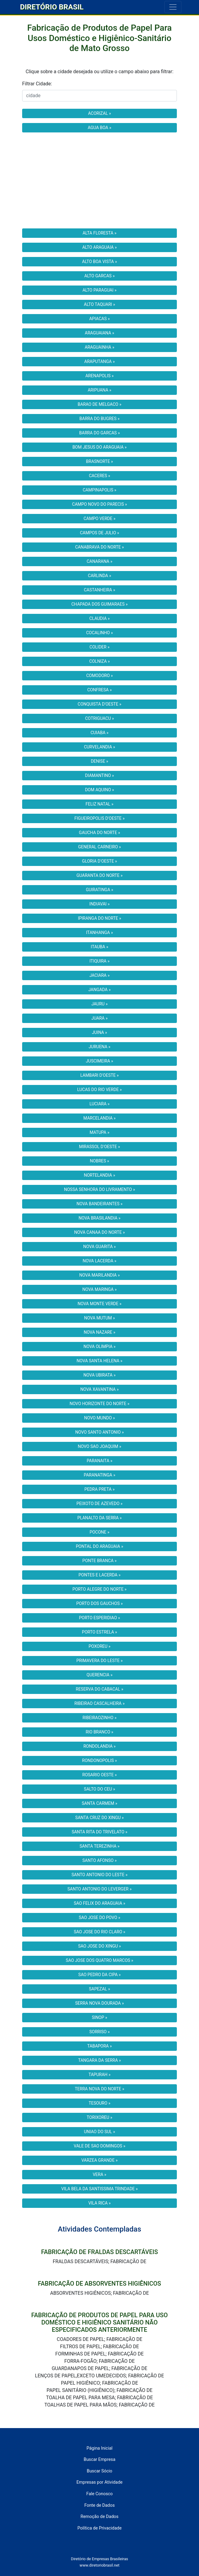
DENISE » (99, 761)
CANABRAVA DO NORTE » (99, 547)
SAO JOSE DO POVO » (99, 1917)
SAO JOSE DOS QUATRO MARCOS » (99, 1960)
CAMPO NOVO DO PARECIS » (99, 504)
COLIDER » (99, 647)
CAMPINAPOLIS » (99, 489)
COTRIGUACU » (99, 718)
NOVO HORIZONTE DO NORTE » (99, 1403)
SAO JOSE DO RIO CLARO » (99, 1931)
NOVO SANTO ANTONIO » (99, 1432)
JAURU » (99, 1003)
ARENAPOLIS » (99, 375)
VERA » (99, 2174)
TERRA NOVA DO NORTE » (99, 2088)
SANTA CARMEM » (99, 1803)
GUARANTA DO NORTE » (99, 875)
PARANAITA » (100, 1460)
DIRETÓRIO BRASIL (51, 7)
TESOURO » (99, 2103)
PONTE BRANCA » (100, 1560)
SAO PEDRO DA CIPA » (99, 1974)
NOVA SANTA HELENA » (100, 1360)
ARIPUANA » (99, 390)
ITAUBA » (99, 946)
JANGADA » (99, 989)
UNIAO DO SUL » (99, 2131)
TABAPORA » (99, 2046)
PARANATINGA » (99, 1475)
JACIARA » (99, 975)
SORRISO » (99, 2031)
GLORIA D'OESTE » (99, 861)
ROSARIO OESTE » (99, 1774)
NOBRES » (99, 1160)
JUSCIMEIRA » (99, 1061)
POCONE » (99, 1532)
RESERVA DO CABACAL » (99, 1689)
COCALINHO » (99, 632)
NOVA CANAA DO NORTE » (99, 1232)
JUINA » (99, 1032)
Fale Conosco (99, 2493)
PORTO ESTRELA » (99, 1632)
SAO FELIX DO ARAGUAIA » (99, 1903)
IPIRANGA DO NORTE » (99, 918)
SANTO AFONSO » (100, 1860)
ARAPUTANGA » (99, 361)
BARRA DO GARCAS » (99, 432)
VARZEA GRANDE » (99, 2160)
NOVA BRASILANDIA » (99, 1218)
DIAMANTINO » (99, 775)
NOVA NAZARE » (99, 1332)
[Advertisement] (99, 180)
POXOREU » (99, 1646)
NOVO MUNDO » (99, 1417)
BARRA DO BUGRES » (99, 418)
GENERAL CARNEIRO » (99, 846)
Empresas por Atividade (99, 2482)
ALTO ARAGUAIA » (99, 247)
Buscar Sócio (99, 2471)
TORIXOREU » (99, 2117)
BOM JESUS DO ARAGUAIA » (100, 447)
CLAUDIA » (99, 618)
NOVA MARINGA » (99, 1289)
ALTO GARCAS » (99, 275)
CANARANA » (100, 561)
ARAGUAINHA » (99, 347)
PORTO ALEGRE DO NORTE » (99, 1589)
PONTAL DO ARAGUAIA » (99, 1546)
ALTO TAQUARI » (99, 304)
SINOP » (99, 2017)
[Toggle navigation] (172, 7)
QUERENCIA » (99, 1674)
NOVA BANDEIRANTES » (99, 1203)
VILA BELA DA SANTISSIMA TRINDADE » (99, 2188)
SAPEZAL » (99, 1988)
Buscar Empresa (100, 2459)
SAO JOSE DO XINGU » (99, 1946)
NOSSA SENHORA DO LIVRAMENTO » (99, 1189)
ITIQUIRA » (99, 961)
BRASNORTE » (99, 461)
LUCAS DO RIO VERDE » (99, 1089)
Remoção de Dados (100, 2516)
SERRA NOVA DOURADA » (99, 2003)
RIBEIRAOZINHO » (99, 1717)
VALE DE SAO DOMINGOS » (99, 2145)
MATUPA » (99, 1132)
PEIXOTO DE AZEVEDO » (99, 1503)
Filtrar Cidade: (37, 84)
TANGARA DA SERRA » (99, 2060)
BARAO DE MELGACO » (99, 404)
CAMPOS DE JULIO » (99, 532)
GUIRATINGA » (99, 889)
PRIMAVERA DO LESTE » (99, 1660)
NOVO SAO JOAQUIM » (99, 1446)
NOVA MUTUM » (99, 1317)
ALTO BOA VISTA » (99, 261)
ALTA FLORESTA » (99, 233)
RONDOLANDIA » (99, 1746)
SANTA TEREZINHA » (99, 1846)
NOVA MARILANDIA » (99, 1275)
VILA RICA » (99, 2203)
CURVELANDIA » (99, 746)
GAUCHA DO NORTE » (99, 832)
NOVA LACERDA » (99, 1260)
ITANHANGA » (99, 932)
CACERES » (99, 475)
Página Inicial (99, 2448)
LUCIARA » (99, 1103)
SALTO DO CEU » (99, 1789)
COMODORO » (99, 675)
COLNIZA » (99, 661)
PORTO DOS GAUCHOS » (99, 1603)
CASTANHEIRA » (99, 589)
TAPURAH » (100, 2074)
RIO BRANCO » (99, 1731)
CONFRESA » (99, 689)
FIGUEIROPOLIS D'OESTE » (99, 818)
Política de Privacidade (99, 2528)
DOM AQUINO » (99, 789)
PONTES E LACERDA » (99, 1574)
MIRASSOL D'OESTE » (99, 1146)
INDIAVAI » (99, 903)
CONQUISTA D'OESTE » (99, 704)
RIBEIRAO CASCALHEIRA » (99, 1703)
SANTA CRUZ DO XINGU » (99, 1817)
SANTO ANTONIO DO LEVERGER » (99, 1889)
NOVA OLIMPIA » (99, 1346)
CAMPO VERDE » (99, 518)
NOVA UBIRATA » (99, 1375)
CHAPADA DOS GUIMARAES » (99, 604)
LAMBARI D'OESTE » (99, 1075)
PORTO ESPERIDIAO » (99, 1617)
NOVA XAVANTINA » (99, 1389)
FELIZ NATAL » (99, 804)
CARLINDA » (99, 575)
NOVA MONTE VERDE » (100, 1303)
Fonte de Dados (99, 2505)
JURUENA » (99, 1046)
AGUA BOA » (99, 127)
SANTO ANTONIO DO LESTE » (100, 1874)
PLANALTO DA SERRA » (99, 1517)
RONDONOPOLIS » (99, 1760)
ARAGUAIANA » (99, 332)
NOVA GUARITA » (99, 1246)
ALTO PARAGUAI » (99, 290)
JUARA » (99, 1018)
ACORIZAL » (99, 113)
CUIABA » (99, 732)
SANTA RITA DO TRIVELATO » (99, 1831)
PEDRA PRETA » (99, 1489)
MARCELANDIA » (99, 1118)
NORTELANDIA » (99, 1175)
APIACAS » (99, 318)
